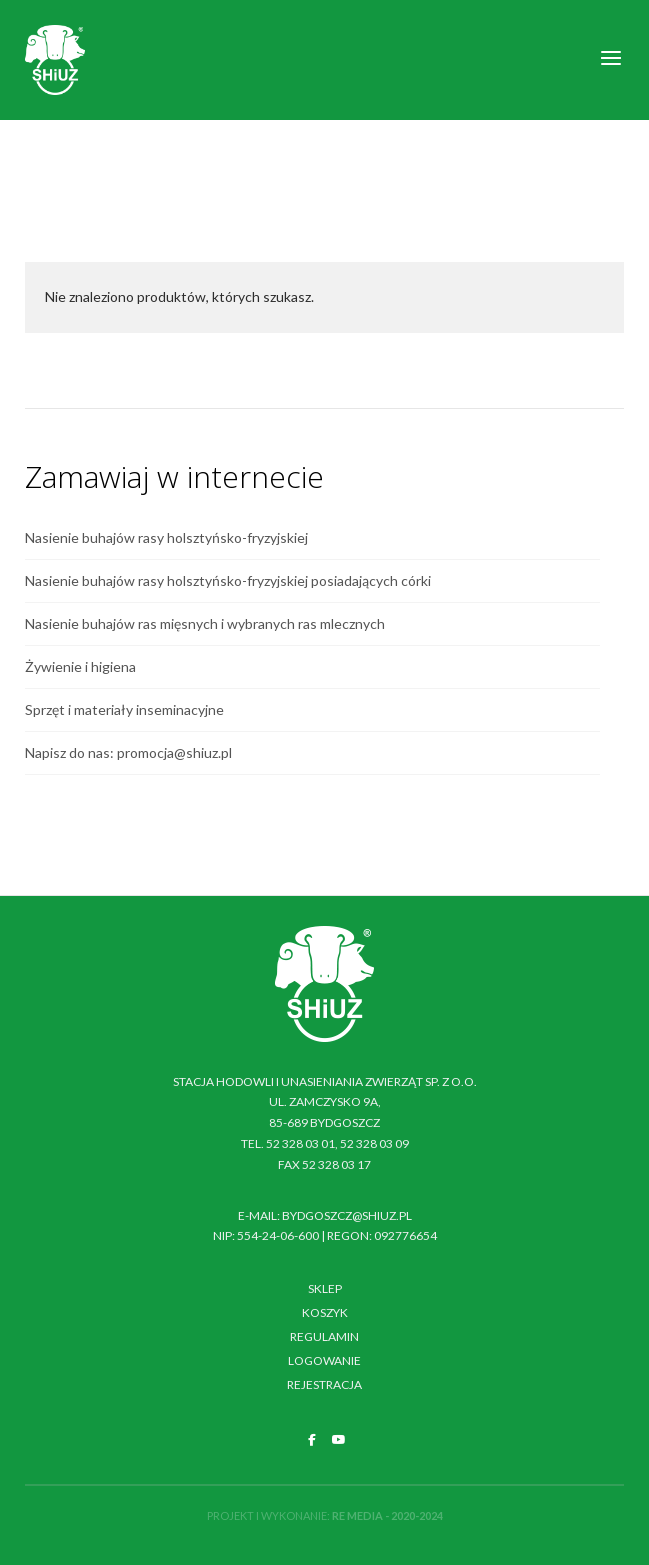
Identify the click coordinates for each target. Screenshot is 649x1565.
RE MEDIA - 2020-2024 (387, 1515)
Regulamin (324, 1336)
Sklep (325, 1288)
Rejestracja (324, 1384)
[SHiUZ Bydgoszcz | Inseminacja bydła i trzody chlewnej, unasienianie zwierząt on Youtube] (339, 1440)
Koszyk (325, 1312)
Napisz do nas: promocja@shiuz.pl (128, 752)
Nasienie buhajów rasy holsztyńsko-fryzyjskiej (166, 537)
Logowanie (324, 1360)
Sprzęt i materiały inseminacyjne (124, 709)
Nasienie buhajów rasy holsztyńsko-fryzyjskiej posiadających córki (228, 580)
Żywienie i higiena (80, 666)
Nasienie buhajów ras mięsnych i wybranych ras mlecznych (205, 623)
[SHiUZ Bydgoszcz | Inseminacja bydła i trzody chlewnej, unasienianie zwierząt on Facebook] (312, 1440)
